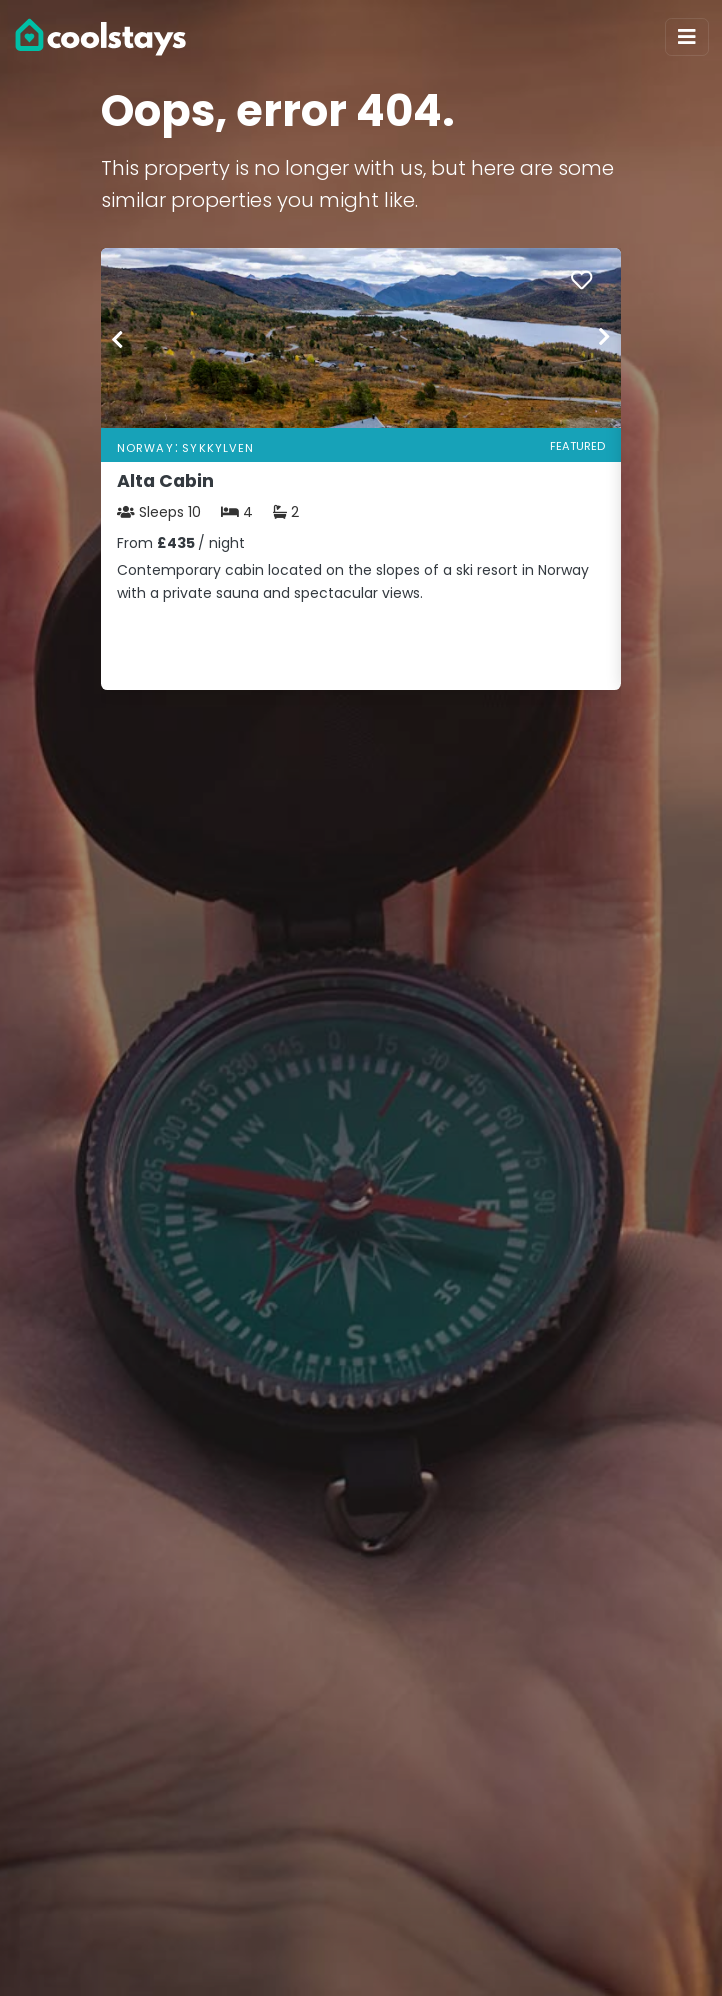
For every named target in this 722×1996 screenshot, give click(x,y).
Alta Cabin (165, 481)
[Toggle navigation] (687, 37)
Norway (145, 448)
